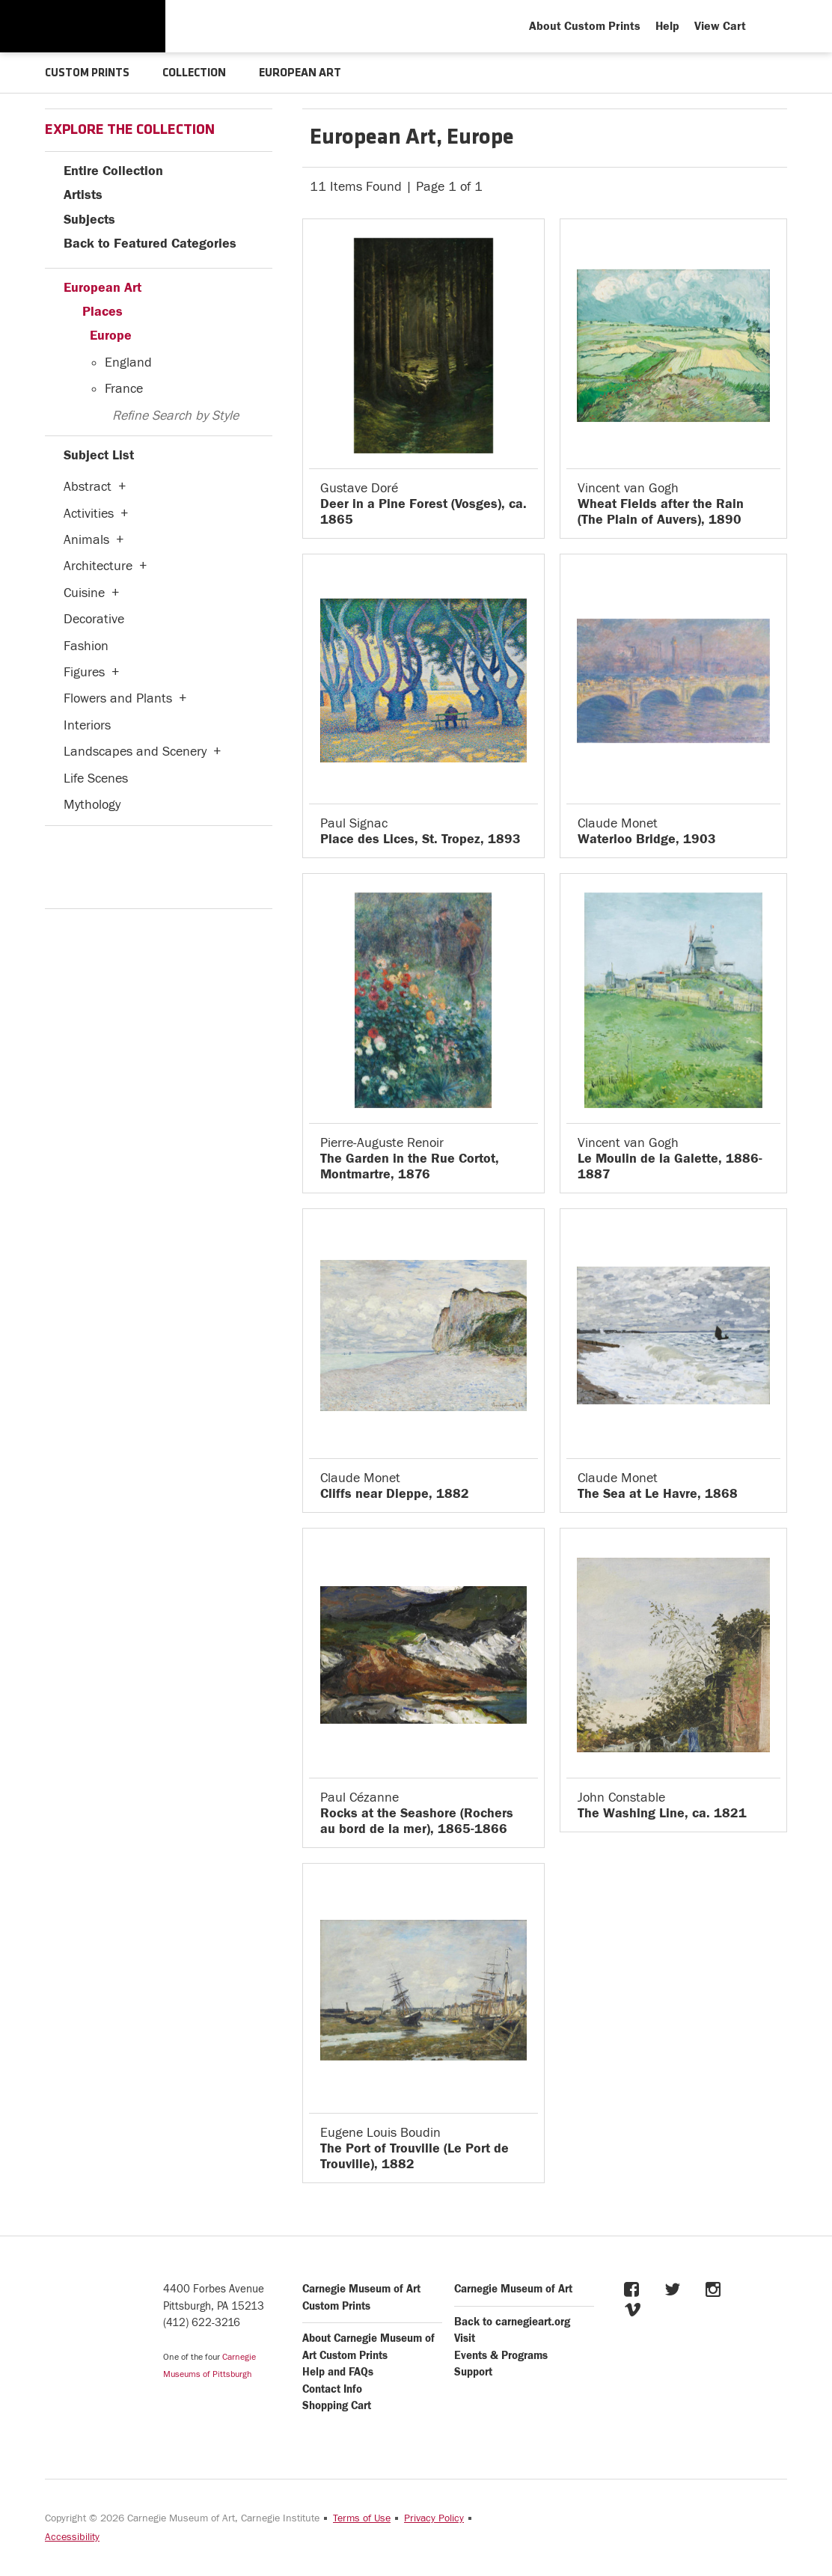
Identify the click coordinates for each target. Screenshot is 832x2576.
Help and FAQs (337, 2371)
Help (667, 26)
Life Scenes (96, 778)
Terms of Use (362, 2518)
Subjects (89, 219)
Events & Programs (501, 2355)
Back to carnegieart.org (512, 2321)
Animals (86, 539)
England (128, 362)
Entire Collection (113, 170)
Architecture (98, 565)
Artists (83, 194)
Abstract (87, 486)
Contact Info (332, 2388)
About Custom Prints (584, 26)
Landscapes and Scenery (135, 751)
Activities (89, 513)
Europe (111, 335)
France (124, 388)
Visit (464, 2337)
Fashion (86, 645)
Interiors (87, 724)
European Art (102, 287)
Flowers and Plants (118, 698)
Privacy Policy (434, 2518)
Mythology (92, 804)
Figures (84, 671)
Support (473, 2371)
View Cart (720, 26)
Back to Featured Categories (150, 243)
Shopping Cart (336, 2405)
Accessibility (72, 2536)
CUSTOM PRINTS (88, 73)
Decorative (94, 618)
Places (102, 311)
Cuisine (84, 592)
